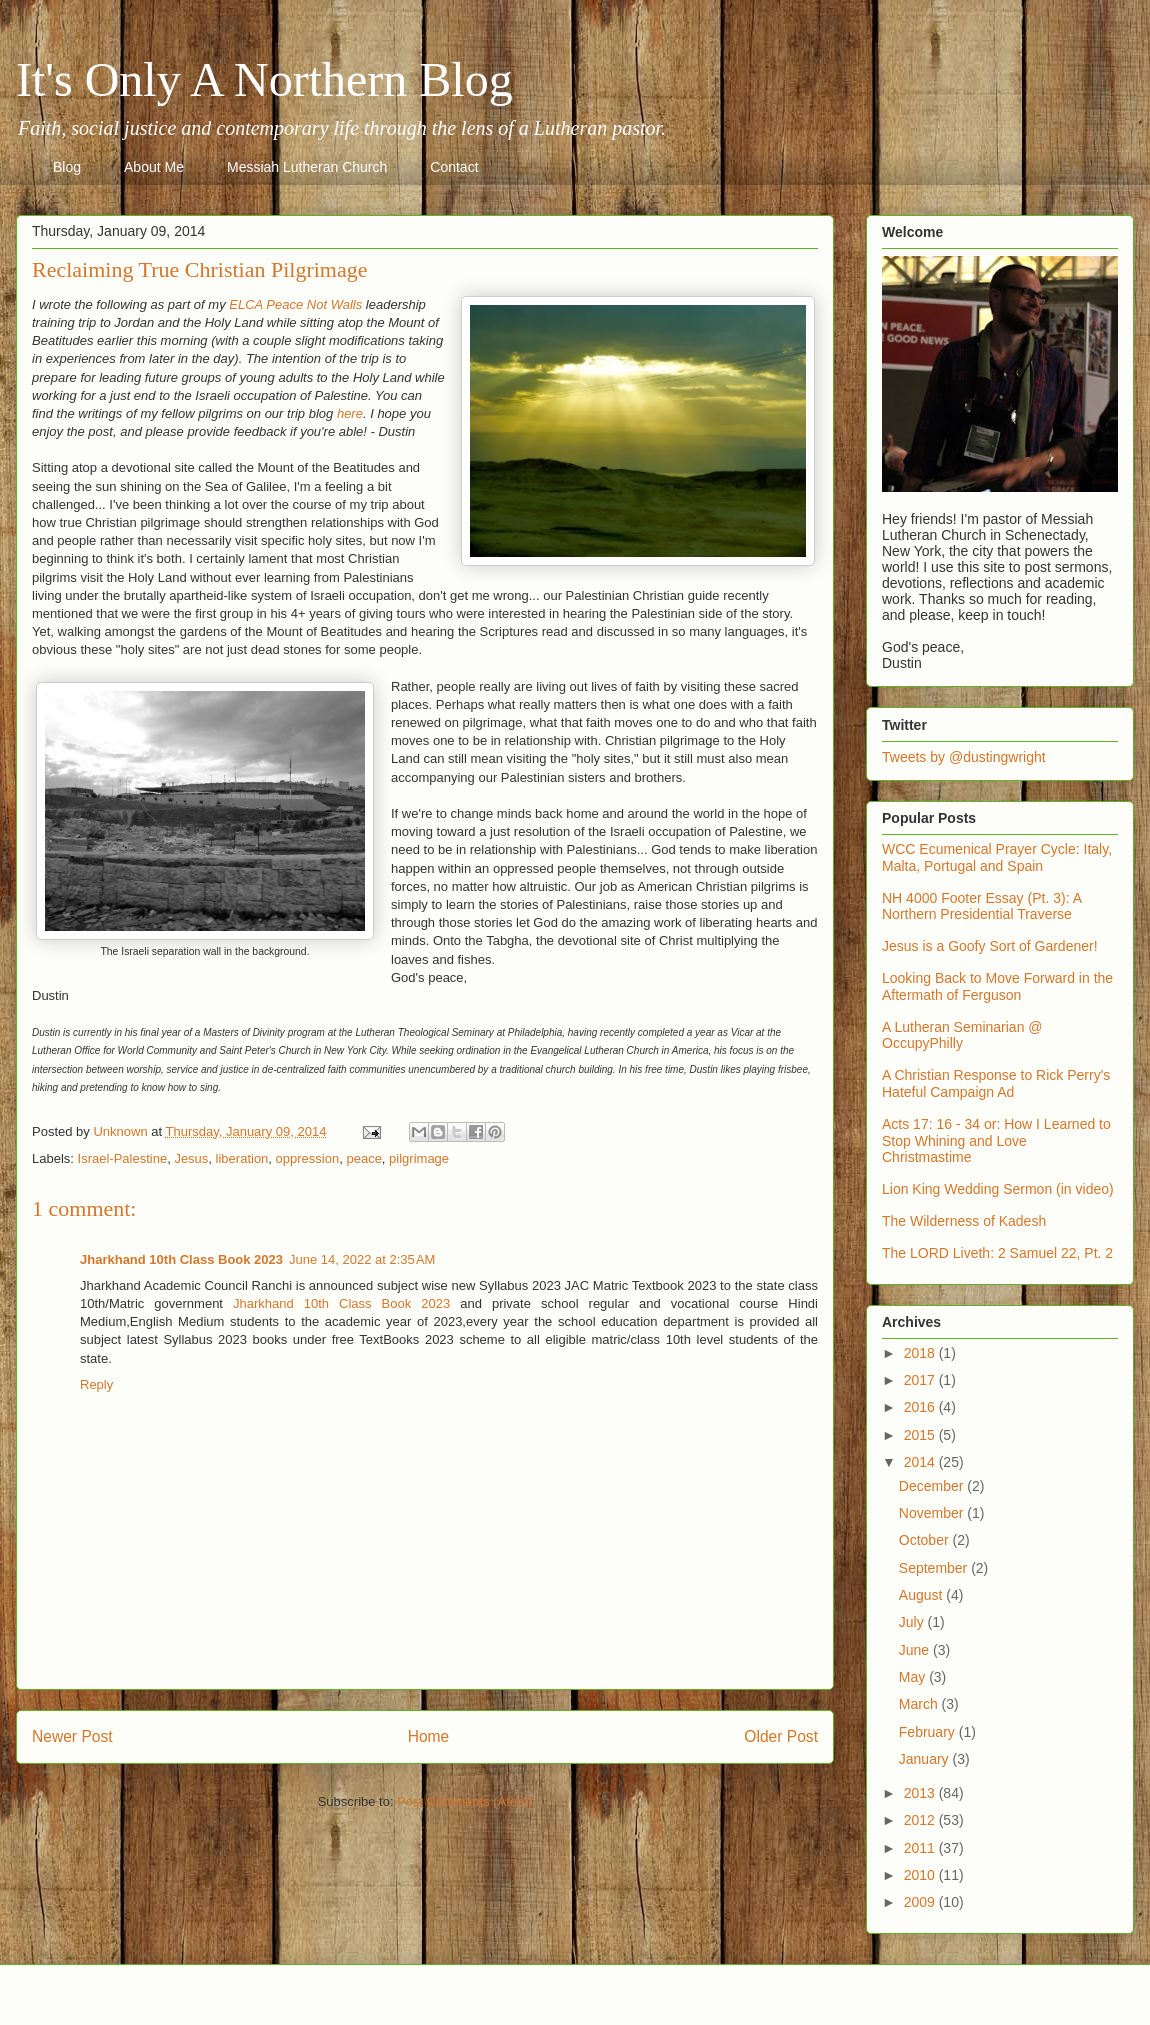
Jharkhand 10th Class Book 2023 (181, 1259)
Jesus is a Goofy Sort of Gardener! (990, 946)
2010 (921, 1875)
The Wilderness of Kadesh (964, 1221)
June (916, 1650)
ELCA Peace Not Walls (295, 304)
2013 (921, 1793)
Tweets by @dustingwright (964, 757)
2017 (921, 1380)
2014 (921, 1462)
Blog (67, 167)
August (922, 1595)
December (933, 1486)
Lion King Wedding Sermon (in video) (998, 1189)
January (926, 1759)
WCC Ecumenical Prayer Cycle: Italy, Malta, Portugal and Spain (997, 857)
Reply (96, 1384)
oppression (308, 1158)
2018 (921, 1353)
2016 (921, 1407)
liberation (242, 1158)
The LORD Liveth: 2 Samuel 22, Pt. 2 (997, 1253)
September (935, 1568)
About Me (154, 167)
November (933, 1513)
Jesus (191, 1158)
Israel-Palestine (123, 1158)
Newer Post (72, 1736)
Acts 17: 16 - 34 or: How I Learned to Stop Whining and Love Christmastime (996, 1141)
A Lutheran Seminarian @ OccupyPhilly (962, 1035)
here (350, 413)
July (913, 1622)
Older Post (781, 1736)
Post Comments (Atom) (464, 1801)
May (914, 1677)
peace (363, 1158)
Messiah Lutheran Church (307, 167)
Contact (454, 167)
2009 (921, 1902)
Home (429, 1736)
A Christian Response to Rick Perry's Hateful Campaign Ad (996, 1083)
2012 (921, 1820)
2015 (921, 1435)
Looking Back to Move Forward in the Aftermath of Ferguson (997, 986)
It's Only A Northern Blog (264, 79)
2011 (921, 1848)
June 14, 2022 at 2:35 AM (362, 1259)
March (920, 1704)
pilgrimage (419, 1158)
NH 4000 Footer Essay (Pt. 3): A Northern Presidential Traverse (981, 906)
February (929, 1732)
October (926, 1540)
